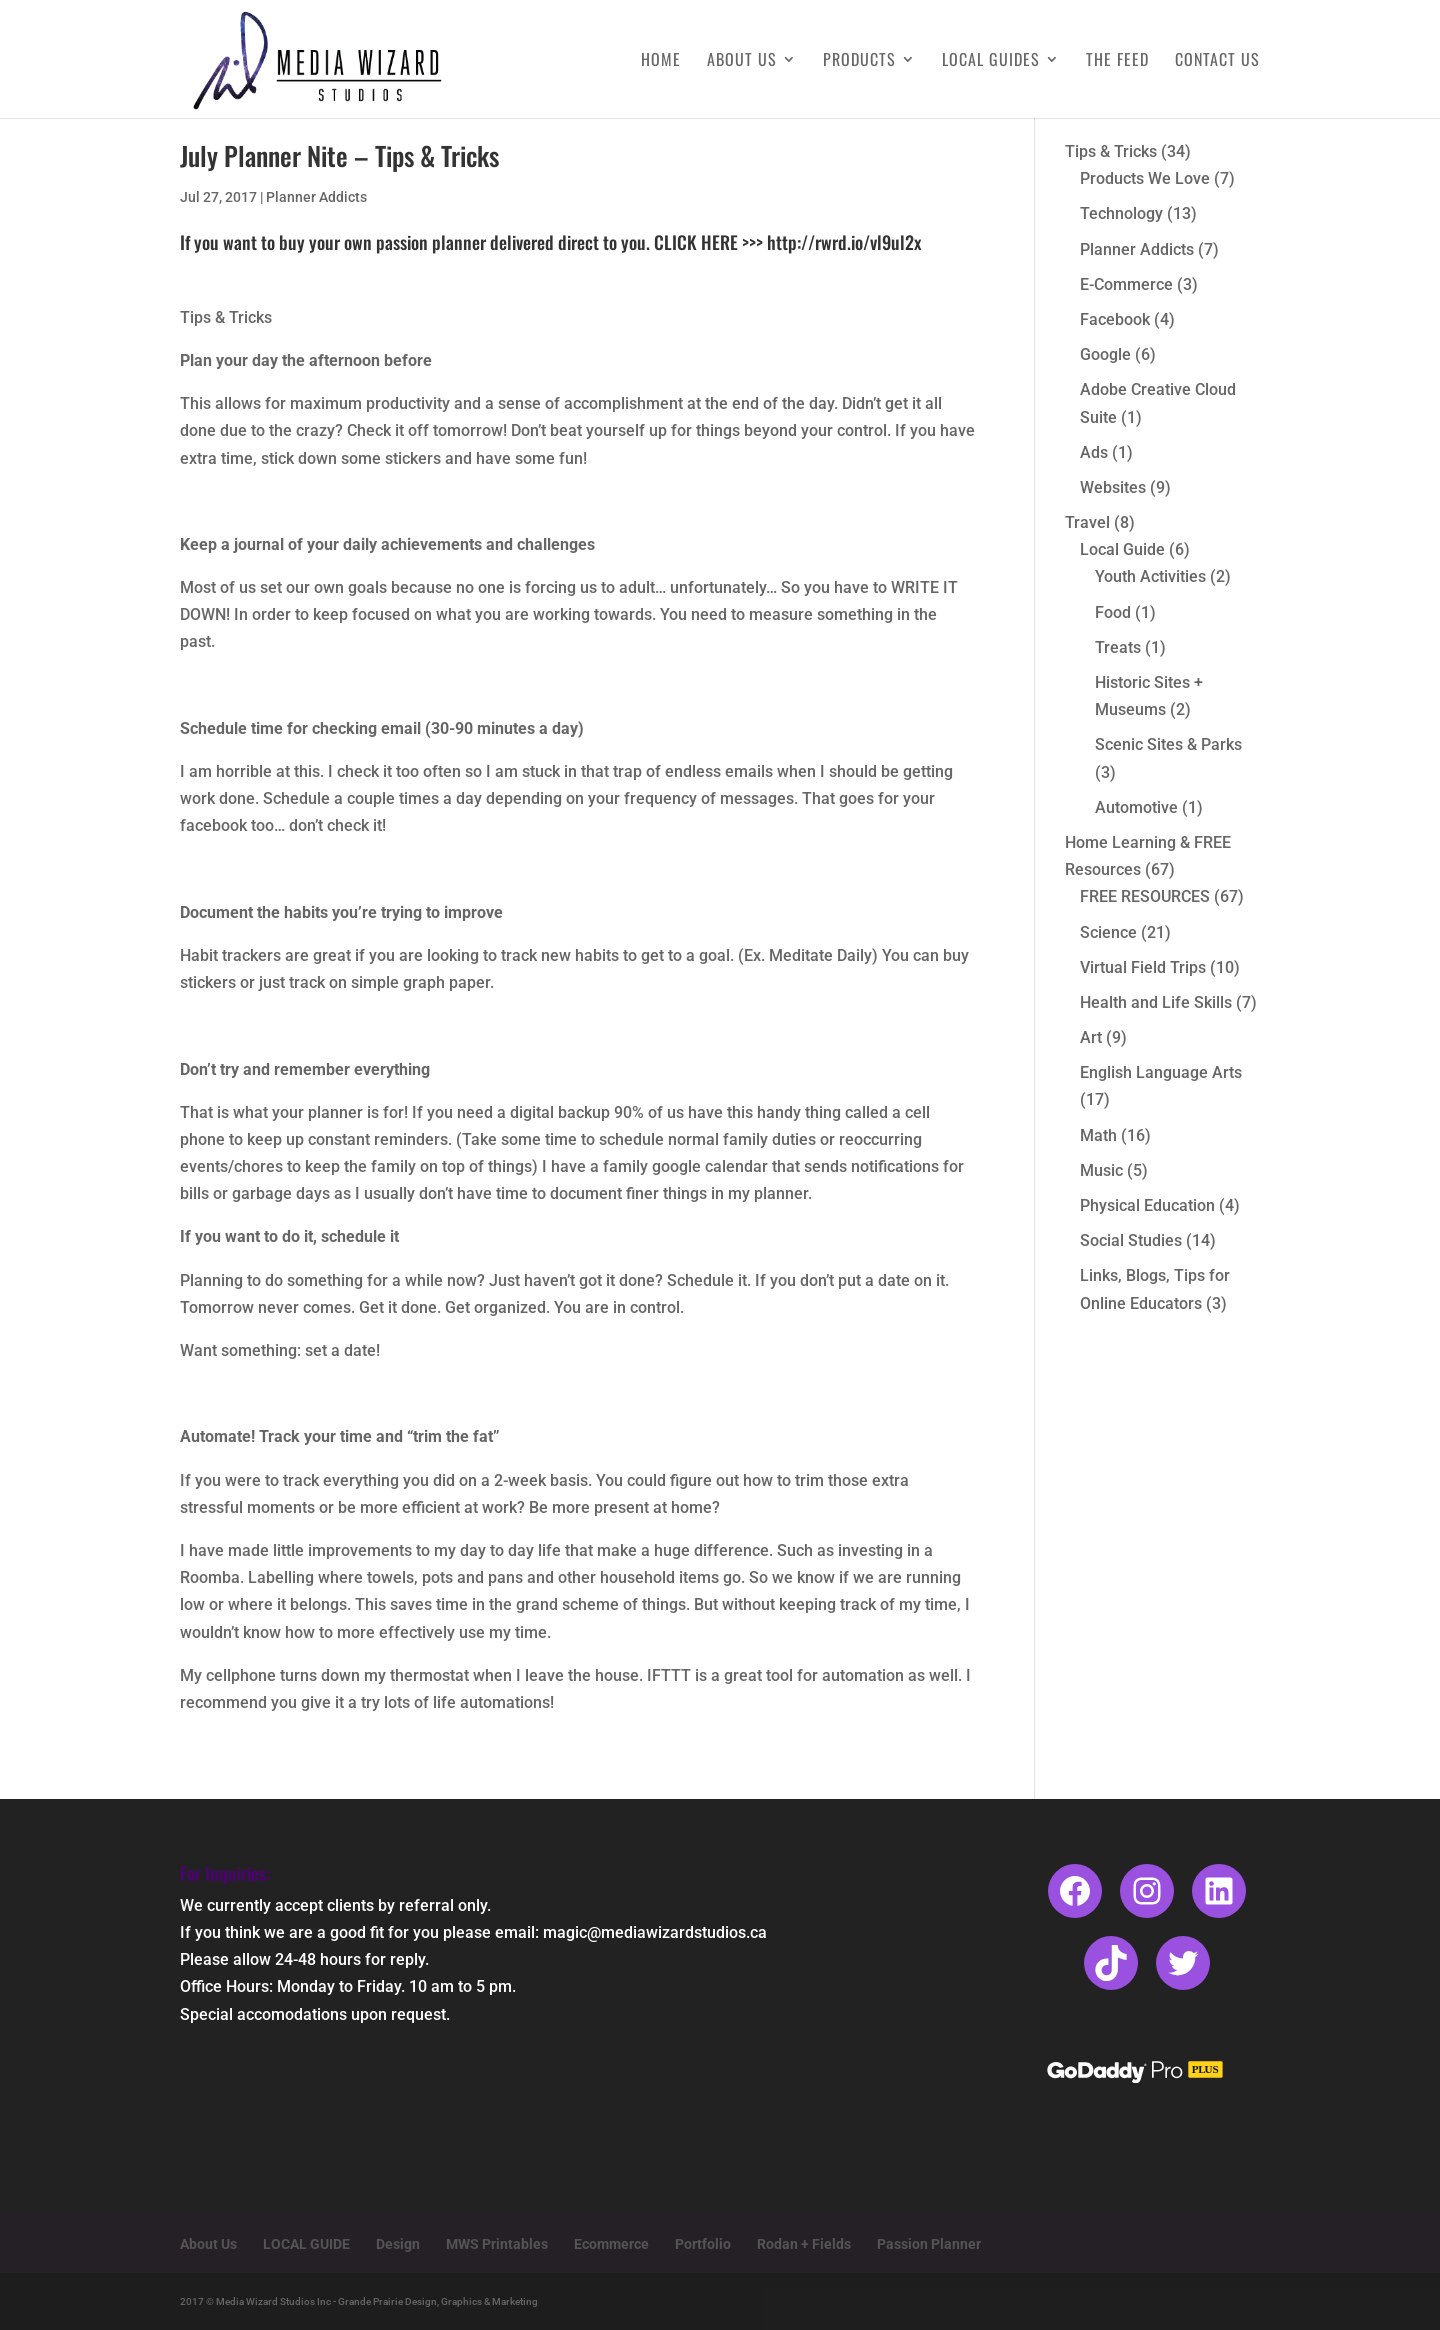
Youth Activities (1150, 576)
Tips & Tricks (1111, 151)
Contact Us (1217, 61)
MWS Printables (497, 2244)
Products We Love (1145, 178)
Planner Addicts (316, 197)
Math (1098, 1135)
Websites (1113, 487)
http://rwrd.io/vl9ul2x (844, 242)
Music (1101, 1170)
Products (859, 61)
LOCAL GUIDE (306, 2244)
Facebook (1115, 319)
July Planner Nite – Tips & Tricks (339, 155)
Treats (1118, 647)
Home (661, 61)
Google (1105, 354)
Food (1113, 612)
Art (1091, 1037)
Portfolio (703, 2244)
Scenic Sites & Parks (1168, 744)
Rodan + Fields (804, 2244)
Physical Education (1147, 1205)
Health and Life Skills (1156, 1002)
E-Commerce (1126, 284)
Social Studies (1131, 1240)
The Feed (1117, 61)
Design (398, 2244)
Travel (1087, 522)
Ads (1094, 452)
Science (1108, 932)
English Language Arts (1161, 1072)
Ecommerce (611, 2244)
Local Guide (1122, 549)
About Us (742, 61)
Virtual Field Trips (1143, 967)
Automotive (1136, 807)
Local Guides (991, 61)
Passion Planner (929, 2244)
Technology (1121, 213)
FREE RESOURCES (1145, 896)
